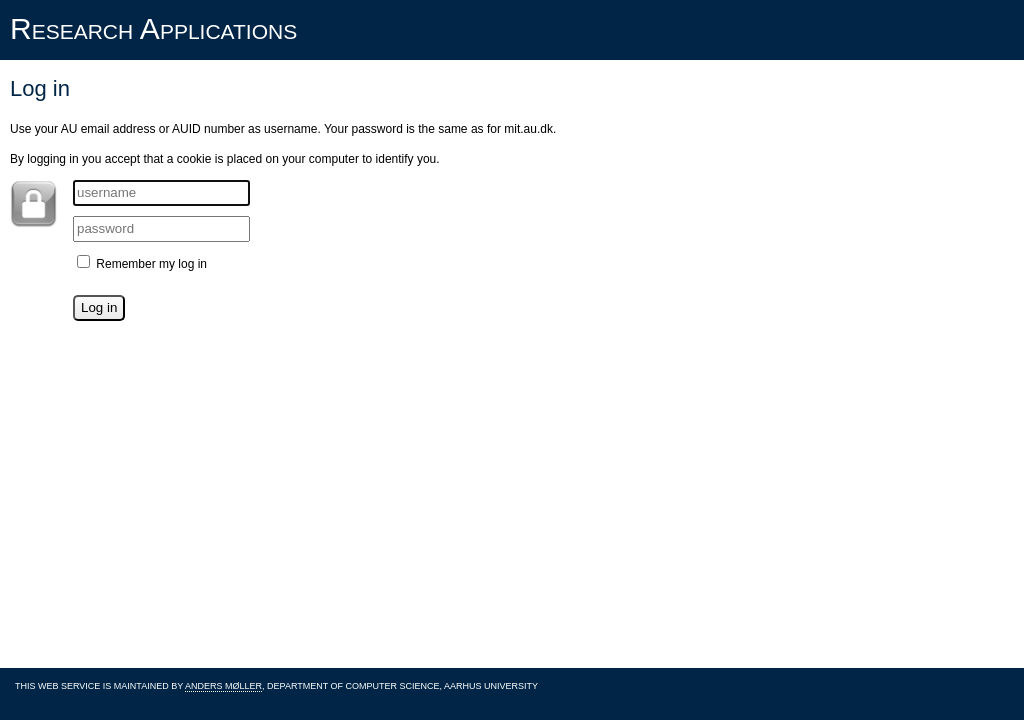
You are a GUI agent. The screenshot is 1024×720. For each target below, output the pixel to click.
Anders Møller (223, 686)
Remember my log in (142, 264)
